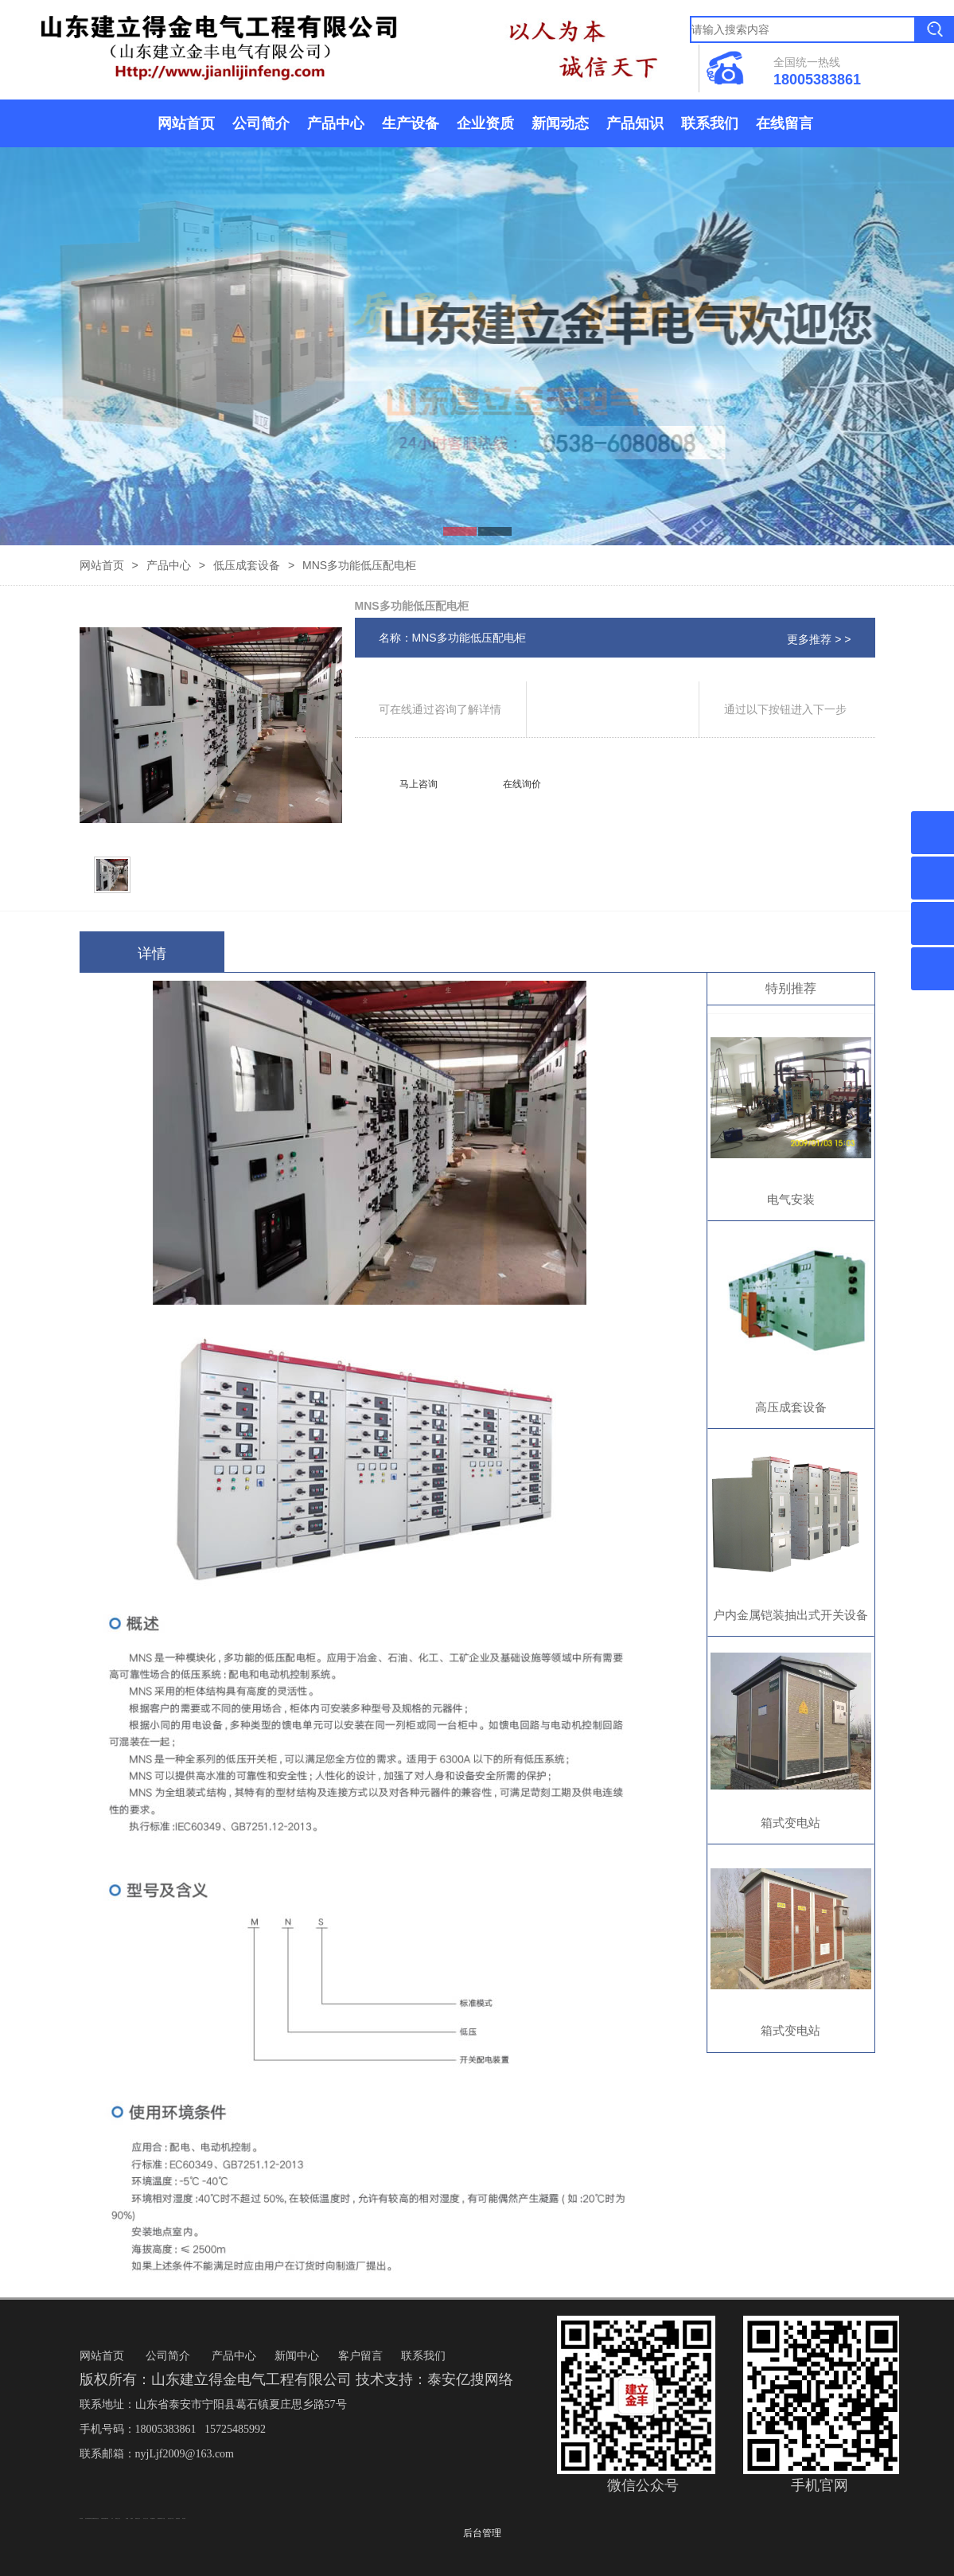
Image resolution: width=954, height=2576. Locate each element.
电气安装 (791, 1199)
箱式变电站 (790, 1822)
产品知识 (635, 123)
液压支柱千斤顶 (170, 2518)
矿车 (112, 2518)
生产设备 (410, 123)
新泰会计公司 (117, 2518)
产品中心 (335, 123)
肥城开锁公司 (137, 2518)
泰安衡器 (183, 2518)
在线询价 (522, 784)
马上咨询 (418, 784)
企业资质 (485, 123)
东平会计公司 (145, 2518)
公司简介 (261, 123)
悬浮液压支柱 (96, 2518)
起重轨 (131, 2518)
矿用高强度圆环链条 (104, 2518)
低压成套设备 (246, 565)
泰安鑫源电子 (152, 2518)
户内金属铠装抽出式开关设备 (790, 1615)
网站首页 (186, 123)
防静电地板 (178, 2518)
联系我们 (709, 123)
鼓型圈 (127, 2518)
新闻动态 (560, 123)
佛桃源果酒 (160, 2518)
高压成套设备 (791, 1407)
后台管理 (482, 2533)
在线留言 (784, 123)
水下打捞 (163, 2518)
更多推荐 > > (819, 639)
